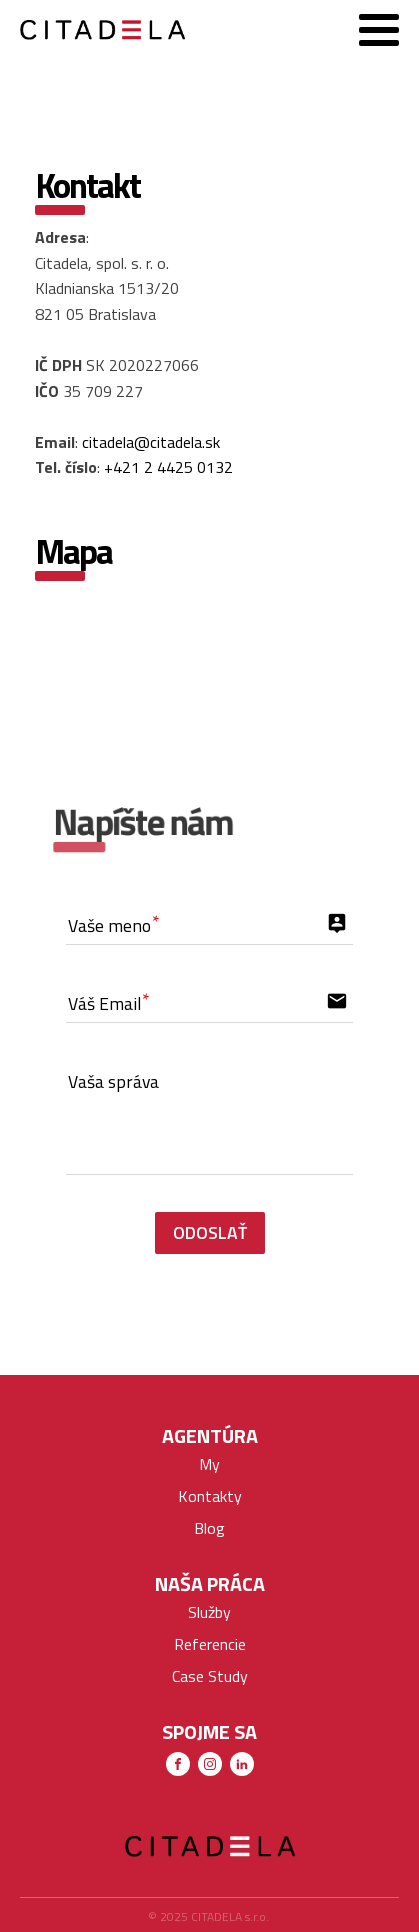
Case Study (210, 1676)
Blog (209, 1528)
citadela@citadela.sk (151, 442)
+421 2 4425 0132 (168, 467)
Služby (209, 1612)
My (209, 1464)
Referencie (210, 1644)
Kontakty (210, 1496)
